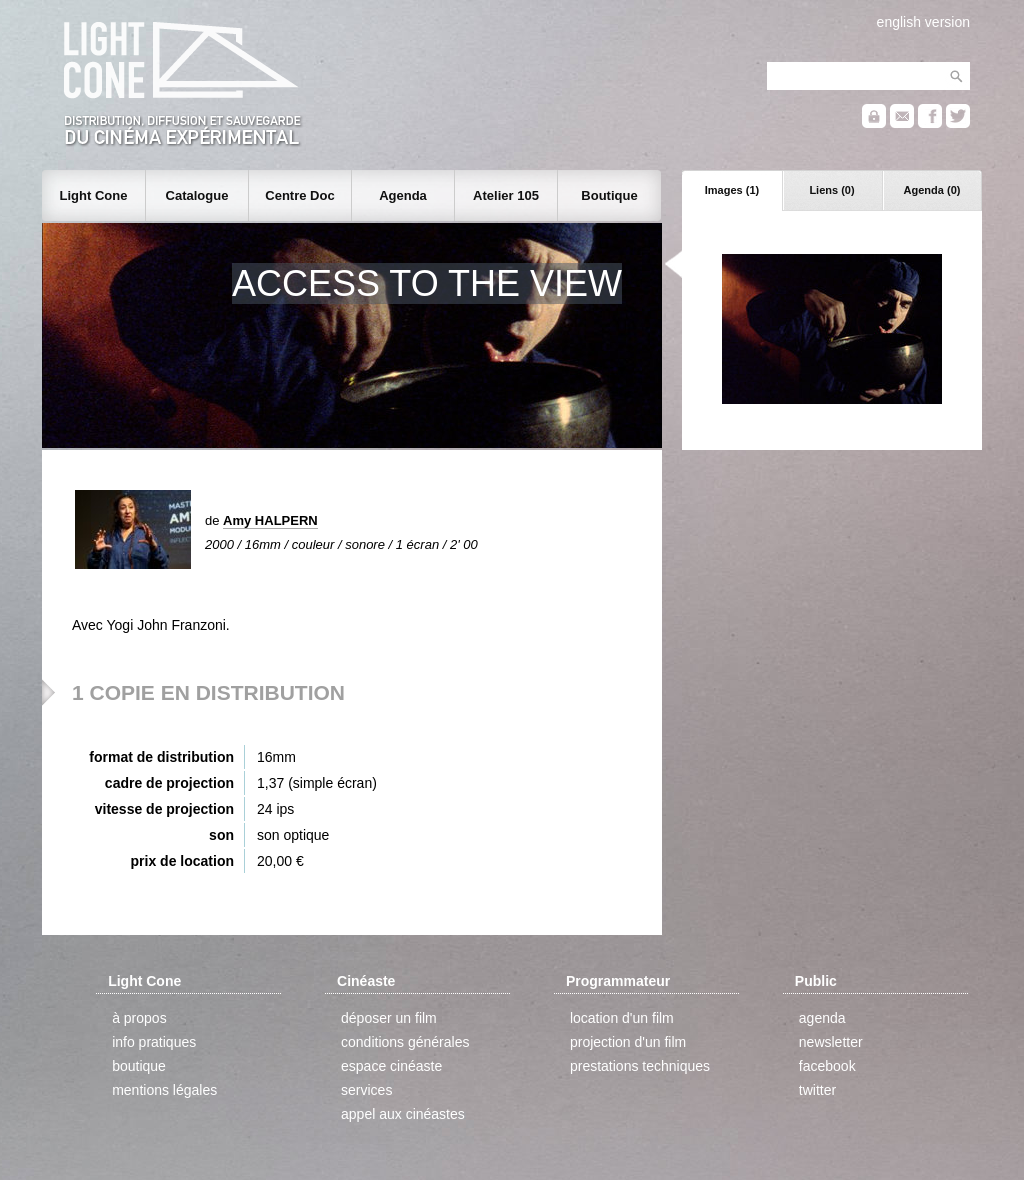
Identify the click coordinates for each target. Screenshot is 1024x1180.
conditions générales (405, 1042)
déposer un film (389, 1018)
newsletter (831, 1042)
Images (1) (732, 190)
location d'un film (622, 1018)
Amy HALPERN (270, 520)
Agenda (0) (932, 190)
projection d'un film (628, 1042)
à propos (139, 1018)
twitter (817, 1090)
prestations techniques (640, 1066)
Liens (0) (831, 190)
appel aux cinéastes (403, 1114)
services (366, 1090)
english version (923, 22)
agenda (822, 1018)
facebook (827, 1066)
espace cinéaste (391, 1066)
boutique (139, 1066)
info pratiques (154, 1042)
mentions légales (164, 1090)
